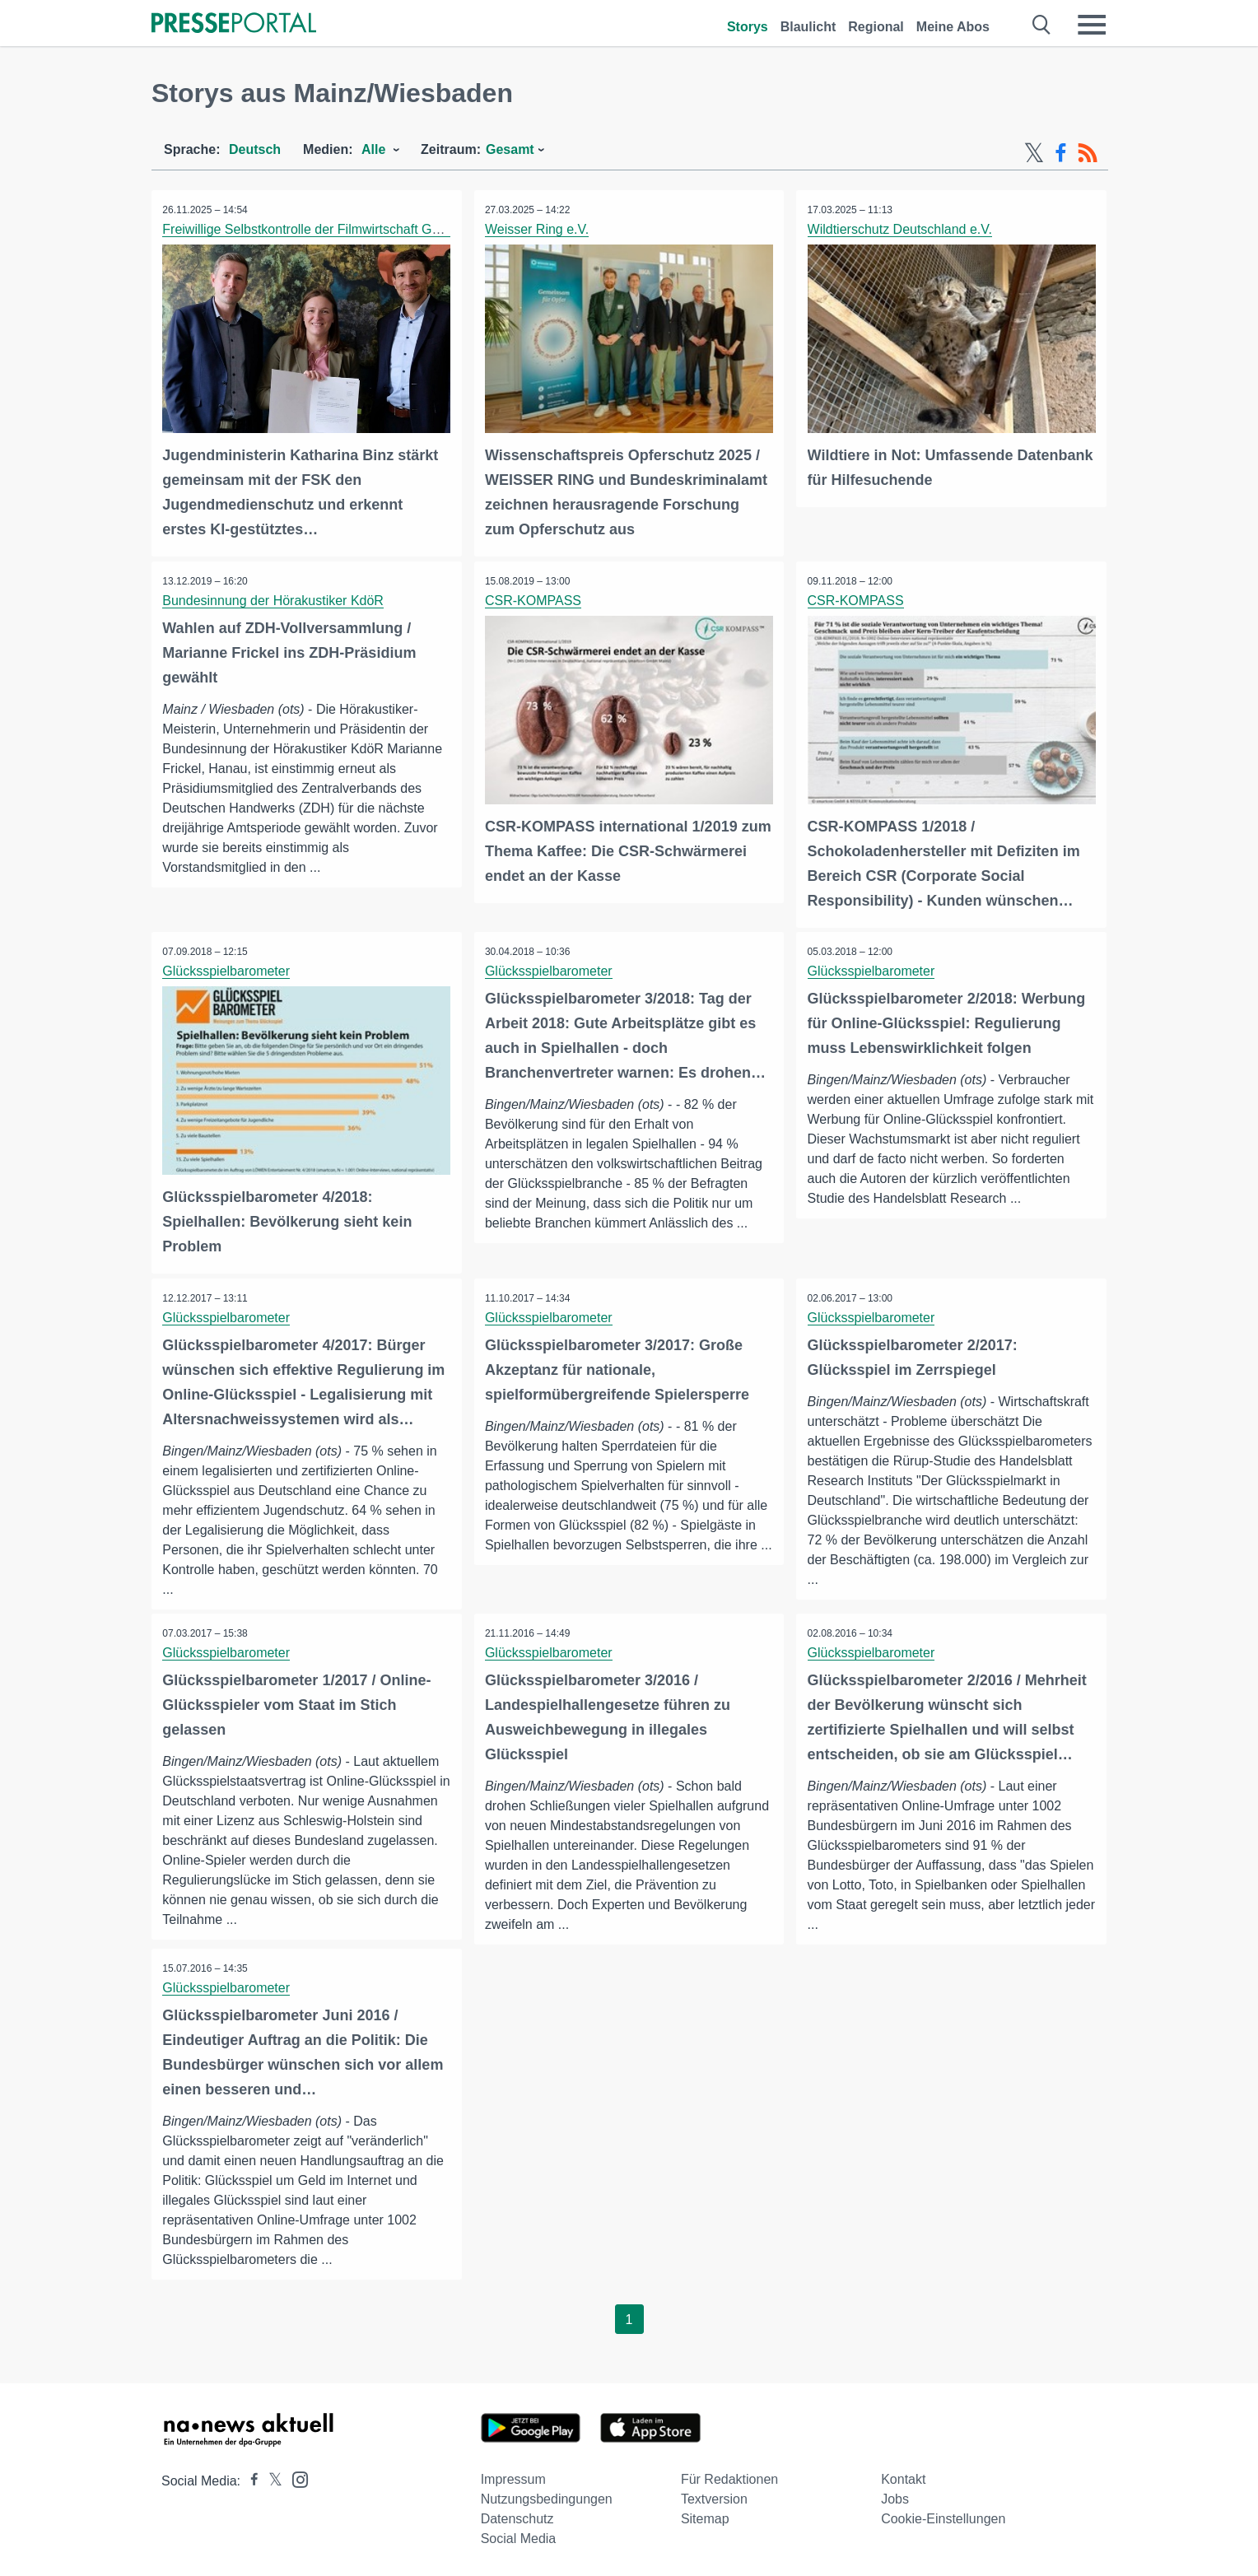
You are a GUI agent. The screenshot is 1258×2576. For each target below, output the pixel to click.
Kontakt (903, 2477)
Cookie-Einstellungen (943, 2516)
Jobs (895, 2497)
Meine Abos (953, 27)
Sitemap (705, 2516)
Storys (747, 27)
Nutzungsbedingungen (547, 2497)
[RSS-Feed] (1087, 153)
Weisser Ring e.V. (538, 229)
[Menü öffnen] (1092, 24)
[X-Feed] (1034, 153)
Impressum (513, 2477)
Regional (876, 27)
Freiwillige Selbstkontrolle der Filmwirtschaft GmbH (312, 229)
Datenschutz (517, 2516)
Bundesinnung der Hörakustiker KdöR (274, 599)
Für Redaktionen (729, 2477)
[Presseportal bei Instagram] (295, 2476)
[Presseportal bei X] (270, 2478)
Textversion (714, 2497)
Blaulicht (808, 27)
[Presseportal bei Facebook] (249, 2478)
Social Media (519, 2536)
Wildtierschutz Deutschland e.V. (900, 229)
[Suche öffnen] (1042, 24)
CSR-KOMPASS (535, 599)
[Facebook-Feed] (1061, 153)
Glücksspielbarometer (227, 969)
